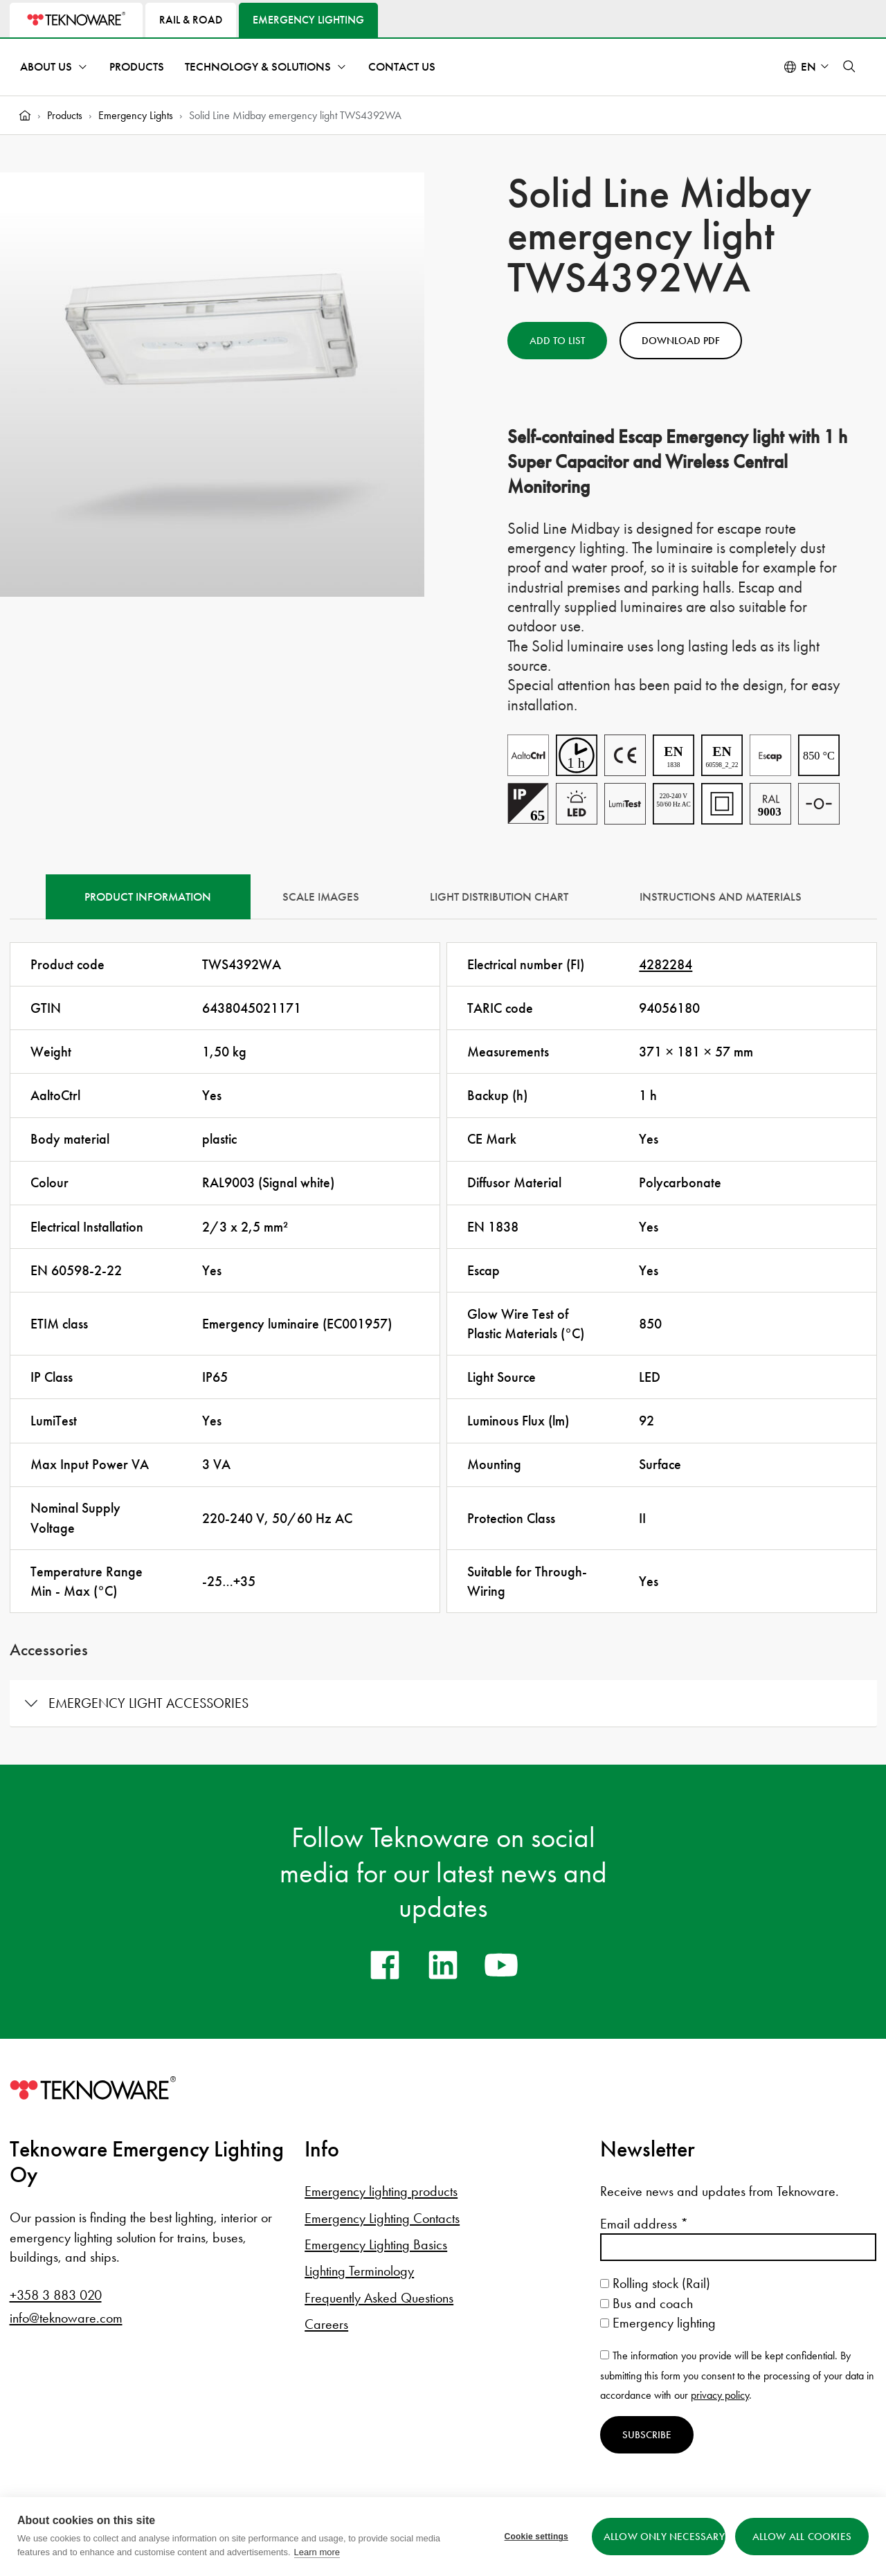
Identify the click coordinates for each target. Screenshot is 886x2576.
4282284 (665, 964)
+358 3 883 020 (56, 2295)
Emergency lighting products (381, 2191)
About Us (46, 67)
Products (136, 67)
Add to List (557, 340)
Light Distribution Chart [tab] (499, 897)
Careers (326, 2324)
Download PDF (681, 340)
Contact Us (401, 67)
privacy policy (720, 2395)
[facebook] (385, 1964)
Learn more (317, 2552)
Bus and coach (646, 2303)
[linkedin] (443, 1964)
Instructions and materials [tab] (721, 897)
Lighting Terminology (359, 2270)
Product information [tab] (147, 897)
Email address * (644, 2223)
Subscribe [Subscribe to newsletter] (646, 2435)
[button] (849, 66)
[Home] (25, 115)
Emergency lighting (658, 2322)
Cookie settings (536, 2536)
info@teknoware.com (66, 2317)
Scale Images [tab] (320, 897)
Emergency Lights (135, 115)
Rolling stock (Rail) (655, 2283)
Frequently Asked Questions (379, 2297)
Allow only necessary (664, 2536)
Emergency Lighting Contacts (382, 2218)
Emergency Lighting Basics (376, 2244)
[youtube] (501, 1964)
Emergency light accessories (148, 1703)
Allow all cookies (801, 2536)
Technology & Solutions (258, 67)
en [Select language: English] (808, 67)
